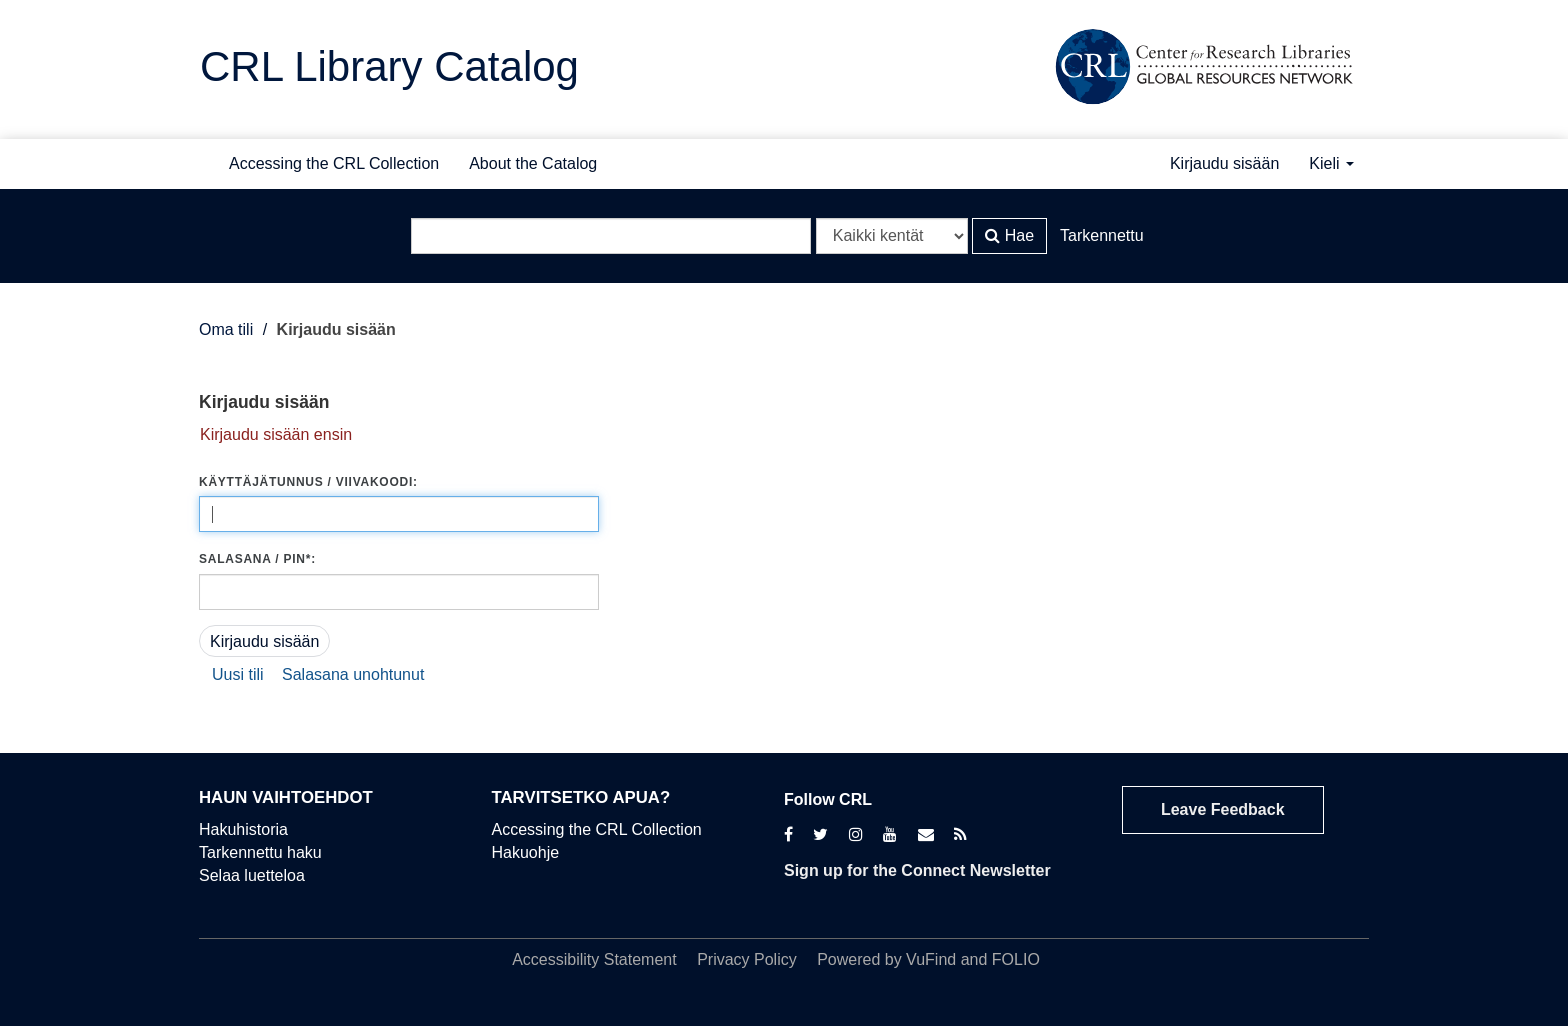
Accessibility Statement (594, 959)
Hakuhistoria (243, 829)
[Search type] (892, 236)
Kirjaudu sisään (1224, 163)
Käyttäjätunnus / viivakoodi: (308, 482)
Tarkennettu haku (260, 852)
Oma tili (226, 329)
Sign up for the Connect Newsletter (917, 870)
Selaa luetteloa (252, 875)
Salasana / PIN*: (257, 559)
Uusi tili (238, 674)
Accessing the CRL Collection (334, 163)
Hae (1009, 235)
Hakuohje (526, 852)
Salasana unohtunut (353, 674)
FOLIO (1016, 959)
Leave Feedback (1223, 809)
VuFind (931, 959)
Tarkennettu (1102, 235)
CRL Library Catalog (389, 66)
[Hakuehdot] (611, 236)
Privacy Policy (747, 959)
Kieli (1331, 163)
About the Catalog (533, 163)
